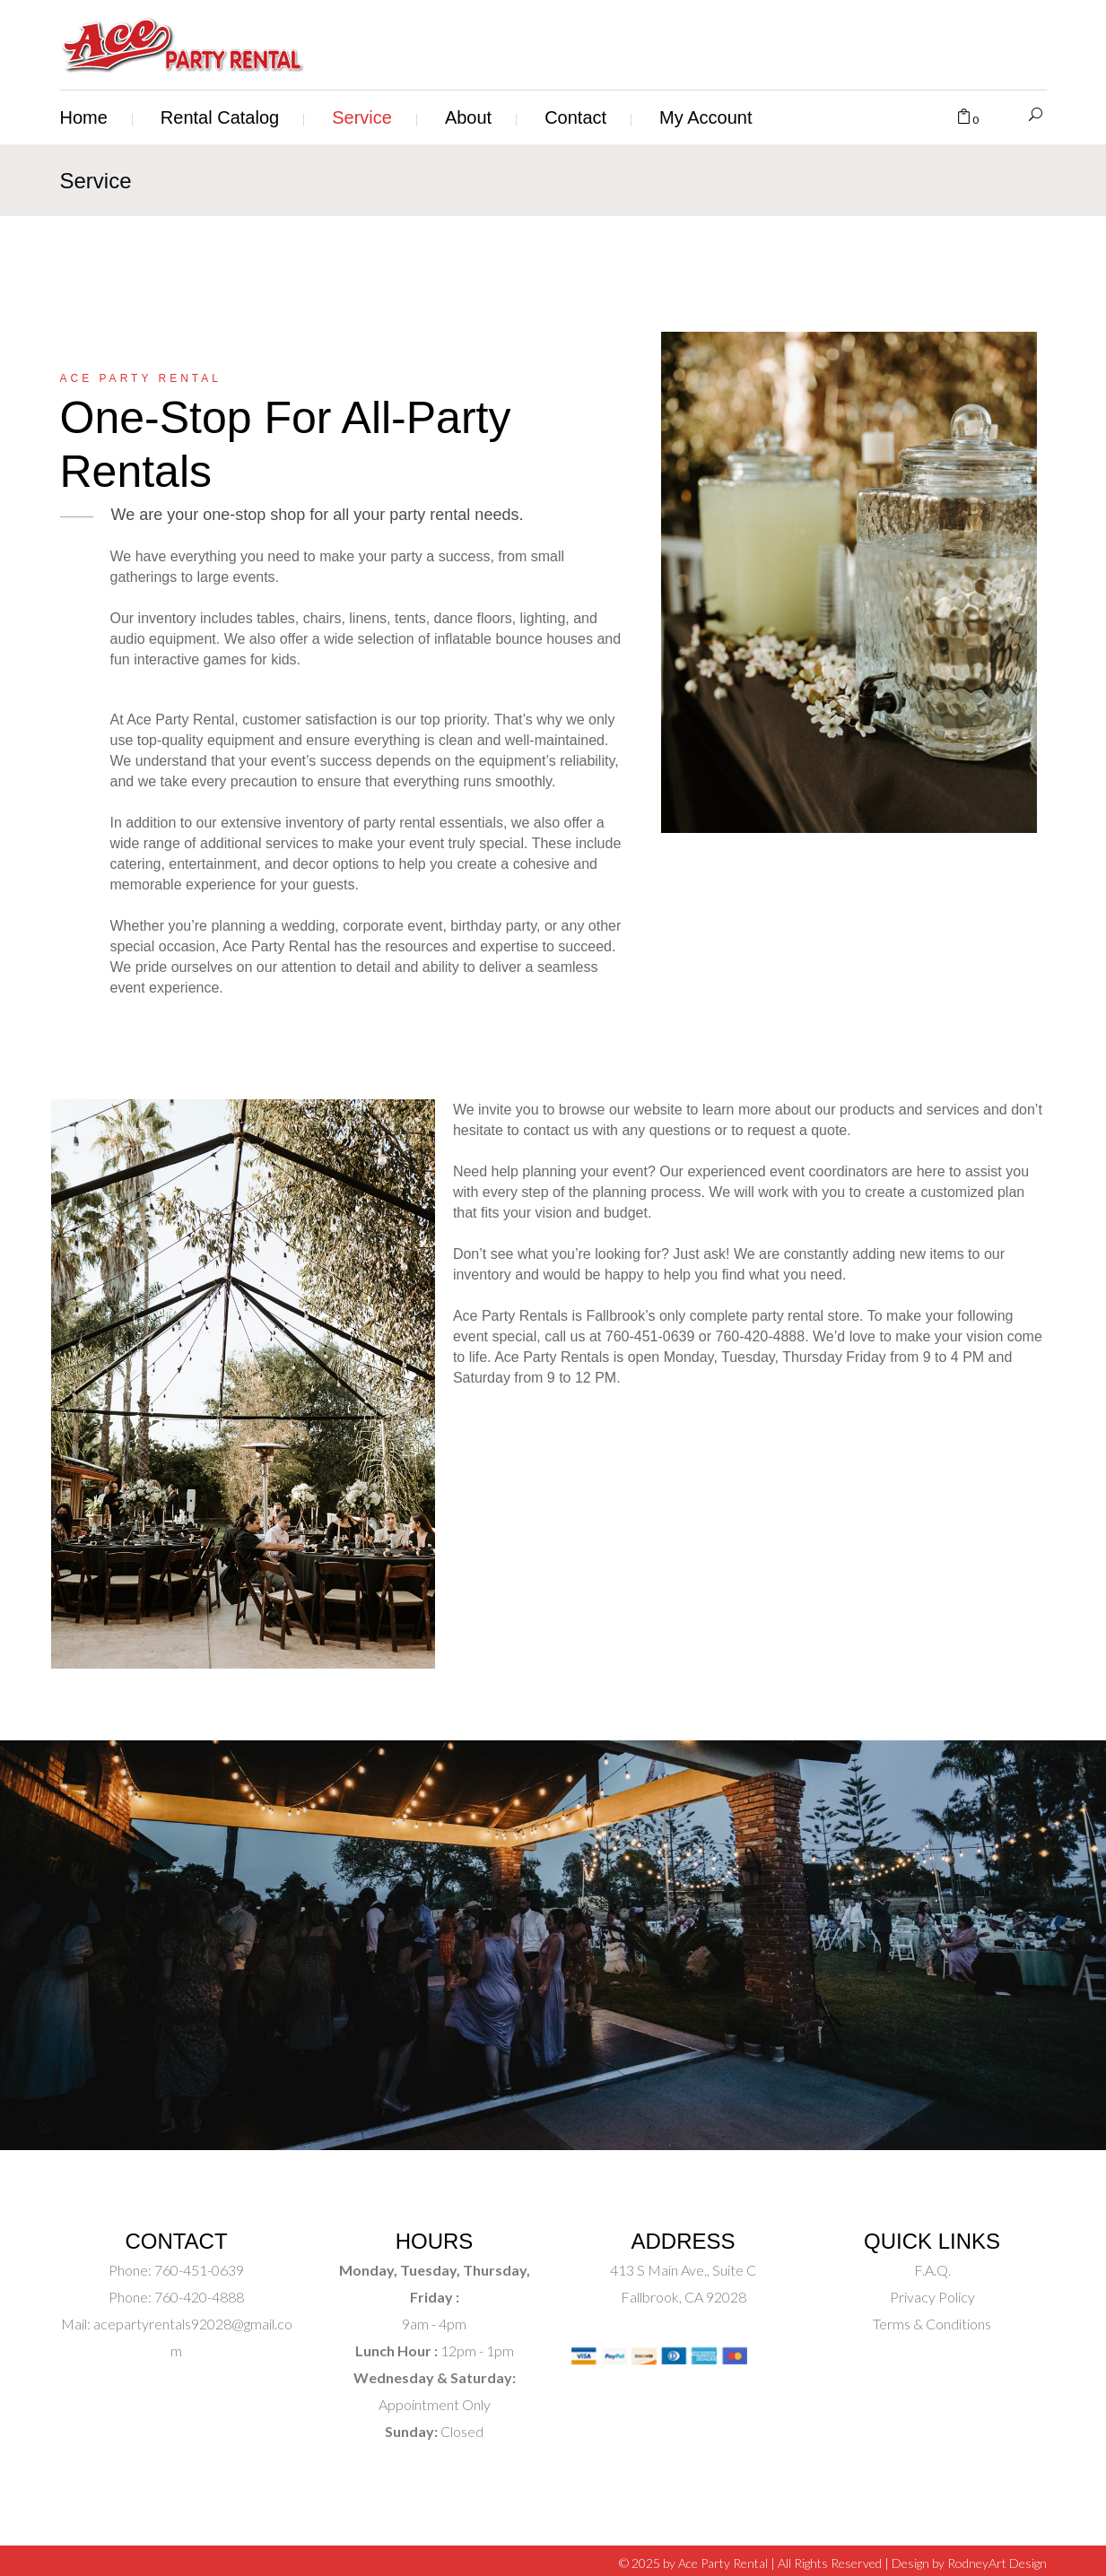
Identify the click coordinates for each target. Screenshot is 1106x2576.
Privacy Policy (932, 2296)
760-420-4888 (198, 2296)
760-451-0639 (198, 2269)
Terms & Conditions (932, 2323)
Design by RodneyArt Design (969, 2563)
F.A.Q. (932, 2269)
